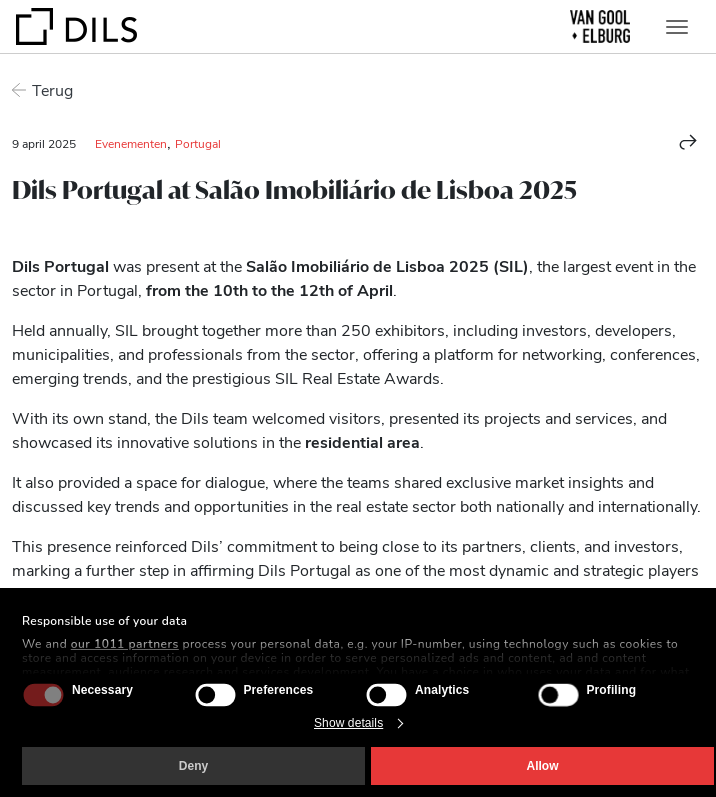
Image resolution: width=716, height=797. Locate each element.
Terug (52, 89)
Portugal (198, 143)
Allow (543, 766)
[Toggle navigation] (677, 27)
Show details (348, 723)
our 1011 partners (125, 644)
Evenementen (131, 143)
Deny (193, 766)
